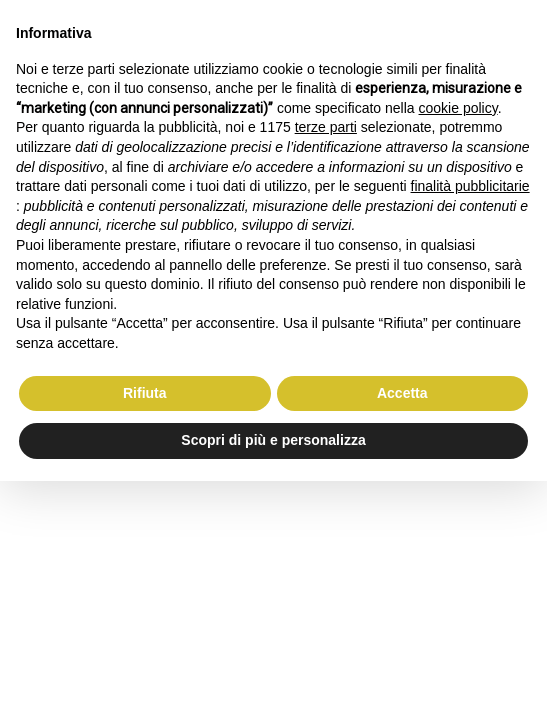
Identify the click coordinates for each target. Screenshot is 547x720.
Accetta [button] (402, 393)
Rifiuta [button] (145, 393)
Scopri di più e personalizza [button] (273, 440)
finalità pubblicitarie (470, 186)
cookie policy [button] (458, 108)
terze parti (326, 127)
